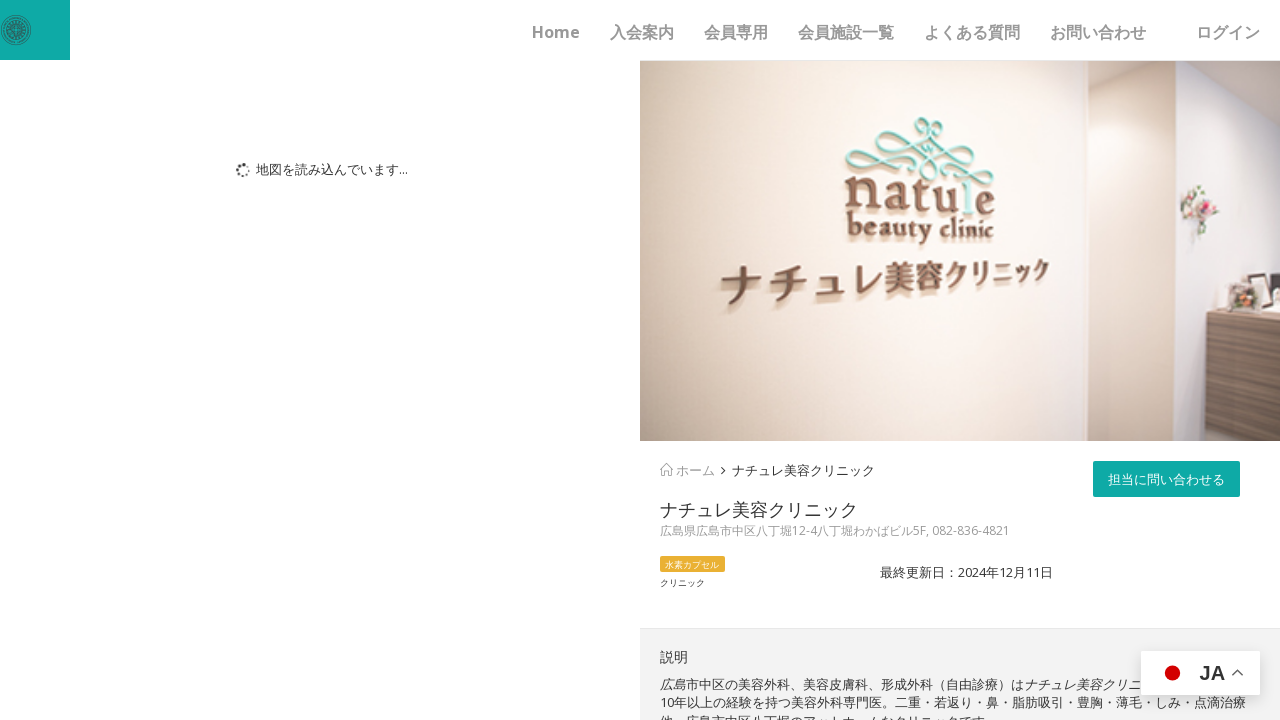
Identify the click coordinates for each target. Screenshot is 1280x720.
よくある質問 (972, 32)
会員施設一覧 (846, 32)
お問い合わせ (1098, 32)
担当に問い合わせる (1166, 479)
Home (556, 32)
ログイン (1228, 32)
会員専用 (736, 32)
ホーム (687, 470)
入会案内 (642, 32)
